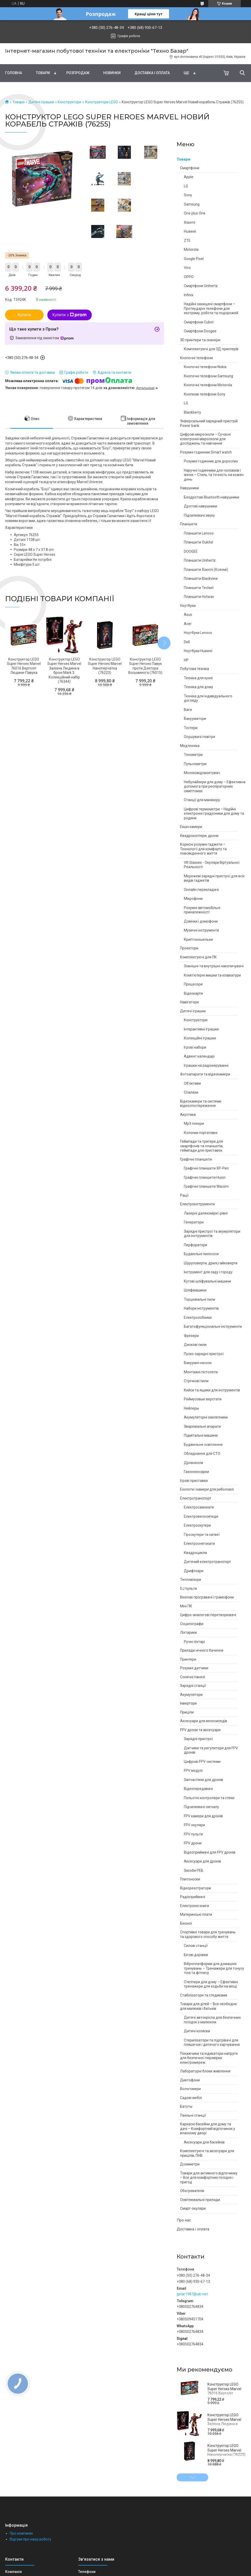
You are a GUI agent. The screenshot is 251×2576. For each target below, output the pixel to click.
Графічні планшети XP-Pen (206, 1168)
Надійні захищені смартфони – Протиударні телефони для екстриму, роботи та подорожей (211, 308)
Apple (188, 177)
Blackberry (192, 412)
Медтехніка (190, 746)
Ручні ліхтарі (194, 1642)
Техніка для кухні (198, 678)
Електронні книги (194, 1906)
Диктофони (190, 2080)
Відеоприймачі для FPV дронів (209, 1852)
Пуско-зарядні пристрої (204, 1354)
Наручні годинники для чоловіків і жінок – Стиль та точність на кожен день (214, 474)
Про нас (184, 2220)
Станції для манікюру (202, 800)
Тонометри (193, 755)
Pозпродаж (77, 73)
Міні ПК (186, 1606)
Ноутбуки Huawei (198, 651)
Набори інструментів (201, 1308)
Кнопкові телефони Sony (204, 394)
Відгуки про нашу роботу (30, 2539)
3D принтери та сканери (200, 340)
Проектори (189, 948)
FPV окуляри (194, 1825)
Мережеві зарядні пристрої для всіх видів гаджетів (214, 878)
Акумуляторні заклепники (206, 1417)
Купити (24, 315)
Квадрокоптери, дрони (199, 836)
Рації (184, 1195)
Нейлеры (191, 1408)
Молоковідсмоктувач (202, 773)
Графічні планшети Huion (205, 1177)
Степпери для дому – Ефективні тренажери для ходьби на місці (211, 1984)
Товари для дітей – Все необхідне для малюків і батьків (208, 2006)
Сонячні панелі (192, 1677)
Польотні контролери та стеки (209, 1798)
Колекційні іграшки (200, 1038)
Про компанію (21, 2533)
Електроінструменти (197, 1204)
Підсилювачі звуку (199, 515)
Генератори (194, 1222)
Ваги (188, 710)
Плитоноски (190, 1879)
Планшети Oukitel (198, 542)
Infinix (188, 295)
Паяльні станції (193, 2115)
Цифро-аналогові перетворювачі (208, 1615)
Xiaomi (189, 222)
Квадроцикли (195, 1553)
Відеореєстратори (195, 1888)
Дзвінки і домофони (201, 921)
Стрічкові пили (196, 1381)
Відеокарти (193, 993)
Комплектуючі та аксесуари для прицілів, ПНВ (207, 2153)
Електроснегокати (199, 1543)
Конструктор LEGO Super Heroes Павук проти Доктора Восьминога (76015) (145, 666)
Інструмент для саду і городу (208, 1272)
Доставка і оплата (152, 73)
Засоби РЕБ (193, 1870)
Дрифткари (193, 1571)
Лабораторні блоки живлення (205, 2071)
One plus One (194, 213)
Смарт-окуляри (193, 2208)
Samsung (192, 204)
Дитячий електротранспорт (207, 1562)
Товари (43, 73)
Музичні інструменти (201, 930)
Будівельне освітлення (203, 1445)
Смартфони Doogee (200, 331)
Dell (187, 642)
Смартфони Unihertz (201, 286)
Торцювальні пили (199, 1299)
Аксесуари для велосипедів (203, 1721)
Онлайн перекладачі (201, 890)
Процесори (193, 984)
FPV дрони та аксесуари (200, 1730)
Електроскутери (197, 1525)
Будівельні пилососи (201, 1254)
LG (186, 186)
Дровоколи (193, 1463)
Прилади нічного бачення (201, 1650)
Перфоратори (195, 1245)
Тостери (190, 728)
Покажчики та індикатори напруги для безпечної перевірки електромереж (209, 2057)
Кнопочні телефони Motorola (208, 385)
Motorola (191, 249)
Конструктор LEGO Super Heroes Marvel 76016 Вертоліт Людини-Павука (224, 2391)
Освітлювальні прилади (200, 2200)
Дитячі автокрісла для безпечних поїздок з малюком (212, 2019)
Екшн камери (191, 827)
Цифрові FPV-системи (202, 1762)
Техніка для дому (198, 687)
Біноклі (186, 1923)
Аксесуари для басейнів (204, 2142)
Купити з (70, 315)
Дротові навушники (200, 506)
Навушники (189, 488)
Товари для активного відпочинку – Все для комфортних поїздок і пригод (208, 2177)
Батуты (186, 2106)
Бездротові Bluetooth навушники (211, 497)
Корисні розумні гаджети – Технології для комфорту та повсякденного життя (203, 848)
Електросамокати (199, 1507)
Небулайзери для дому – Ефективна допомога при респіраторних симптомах (214, 786)
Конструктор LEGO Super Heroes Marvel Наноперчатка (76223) (226, 2450)
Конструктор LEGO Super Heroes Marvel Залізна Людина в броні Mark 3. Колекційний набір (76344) (224, 2426)
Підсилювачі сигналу (201, 1807)
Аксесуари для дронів (202, 1861)
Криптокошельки (198, 939)
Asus (188, 614)
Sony (188, 195)
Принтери (188, 1659)
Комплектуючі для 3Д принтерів (211, 349)
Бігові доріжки (196, 1955)
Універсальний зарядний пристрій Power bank (209, 423)
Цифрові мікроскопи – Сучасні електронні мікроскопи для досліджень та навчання (205, 438)
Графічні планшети (196, 1159)
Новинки (112, 73)
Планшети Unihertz (200, 560)
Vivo (187, 268)
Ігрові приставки (194, 1481)
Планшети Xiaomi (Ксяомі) (206, 570)
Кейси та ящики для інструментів (212, 1390)
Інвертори (188, 1703)
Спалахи (191, 1092)
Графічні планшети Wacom (206, 1186)
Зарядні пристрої (198, 1739)
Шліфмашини (195, 1290)
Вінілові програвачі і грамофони (207, 1597)
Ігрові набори (195, 1047)
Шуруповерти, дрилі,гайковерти (210, 1263)
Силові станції (196, 1946)
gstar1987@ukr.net (192, 2294)
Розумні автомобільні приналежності (202, 910)
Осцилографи (191, 1624)
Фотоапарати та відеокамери (205, 1074)
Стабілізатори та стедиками (203, 1995)
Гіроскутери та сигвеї (201, 1535)
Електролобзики (198, 1317)
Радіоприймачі (192, 1897)
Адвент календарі (199, 1056)
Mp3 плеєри (194, 1123)
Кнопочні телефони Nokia (205, 367)
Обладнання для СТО (202, 1453)
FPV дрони (193, 1843)
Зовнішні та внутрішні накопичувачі (214, 966)
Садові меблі (191, 2098)
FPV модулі (193, 1770)
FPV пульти (193, 1834)
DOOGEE (191, 551)
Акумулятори (191, 1695)
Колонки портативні (200, 1133)
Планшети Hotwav (199, 597)
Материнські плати (196, 1914)
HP (186, 660)
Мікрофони (193, 899)
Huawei (190, 231)
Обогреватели (192, 2191)
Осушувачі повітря (199, 737)
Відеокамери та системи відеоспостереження (200, 1103)
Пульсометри (195, 764)
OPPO (189, 277)
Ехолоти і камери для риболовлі (207, 1489)
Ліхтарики (188, 1632)
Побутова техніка (194, 669)
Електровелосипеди (201, 1516)
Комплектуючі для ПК (198, 957)
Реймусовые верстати (203, 1399)
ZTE (187, 241)
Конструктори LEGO (101, 102)
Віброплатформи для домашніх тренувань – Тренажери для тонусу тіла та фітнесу (214, 1968)
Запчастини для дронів (203, 1780)
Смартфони (189, 168)
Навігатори (189, 1002)
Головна (13, 73)
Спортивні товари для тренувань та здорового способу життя (208, 1934)
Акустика (188, 1115)
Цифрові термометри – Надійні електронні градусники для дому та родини (214, 813)
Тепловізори (190, 1580)
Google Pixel (194, 259)
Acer (188, 624)
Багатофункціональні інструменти (213, 1326)
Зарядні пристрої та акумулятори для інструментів (212, 1233)
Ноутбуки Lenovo (198, 633)
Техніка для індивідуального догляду (208, 698)
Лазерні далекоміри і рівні (206, 1213)
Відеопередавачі (198, 1789)
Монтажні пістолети (201, 1372)
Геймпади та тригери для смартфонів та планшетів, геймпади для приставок (201, 1145)
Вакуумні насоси (198, 1363)
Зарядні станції (193, 1686)
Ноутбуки (188, 606)
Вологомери (190, 2089)
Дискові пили (195, 1345)
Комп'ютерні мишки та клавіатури (212, 975)
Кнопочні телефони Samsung (208, 376)
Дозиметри (190, 2164)
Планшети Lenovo (199, 533)
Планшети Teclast (199, 588)
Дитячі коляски (197, 2031)
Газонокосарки (196, 1472)
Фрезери (191, 1336)
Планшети (188, 524)
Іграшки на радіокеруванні (206, 1065)
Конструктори (69, 102)
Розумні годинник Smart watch (206, 452)
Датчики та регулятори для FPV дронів (211, 1750)
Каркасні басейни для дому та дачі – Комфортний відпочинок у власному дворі (207, 2128)
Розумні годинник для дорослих (211, 461)
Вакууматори (195, 719)
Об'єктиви (192, 1083)
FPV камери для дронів (203, 1816)
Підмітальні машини (201, 1435)
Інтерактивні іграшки (201, 1029)
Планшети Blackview (201, 578)
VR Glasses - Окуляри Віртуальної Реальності (211, 864)
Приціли (187, 1712)
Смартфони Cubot (199, 322)
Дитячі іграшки (41, 102)
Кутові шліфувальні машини (207, 1281)
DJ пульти (188, 1588)
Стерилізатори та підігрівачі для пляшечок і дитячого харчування (212, 2042)
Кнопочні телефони (196, 358)
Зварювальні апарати (202, 1426)
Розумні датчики (194, 1668)
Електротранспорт (195, 1498)
